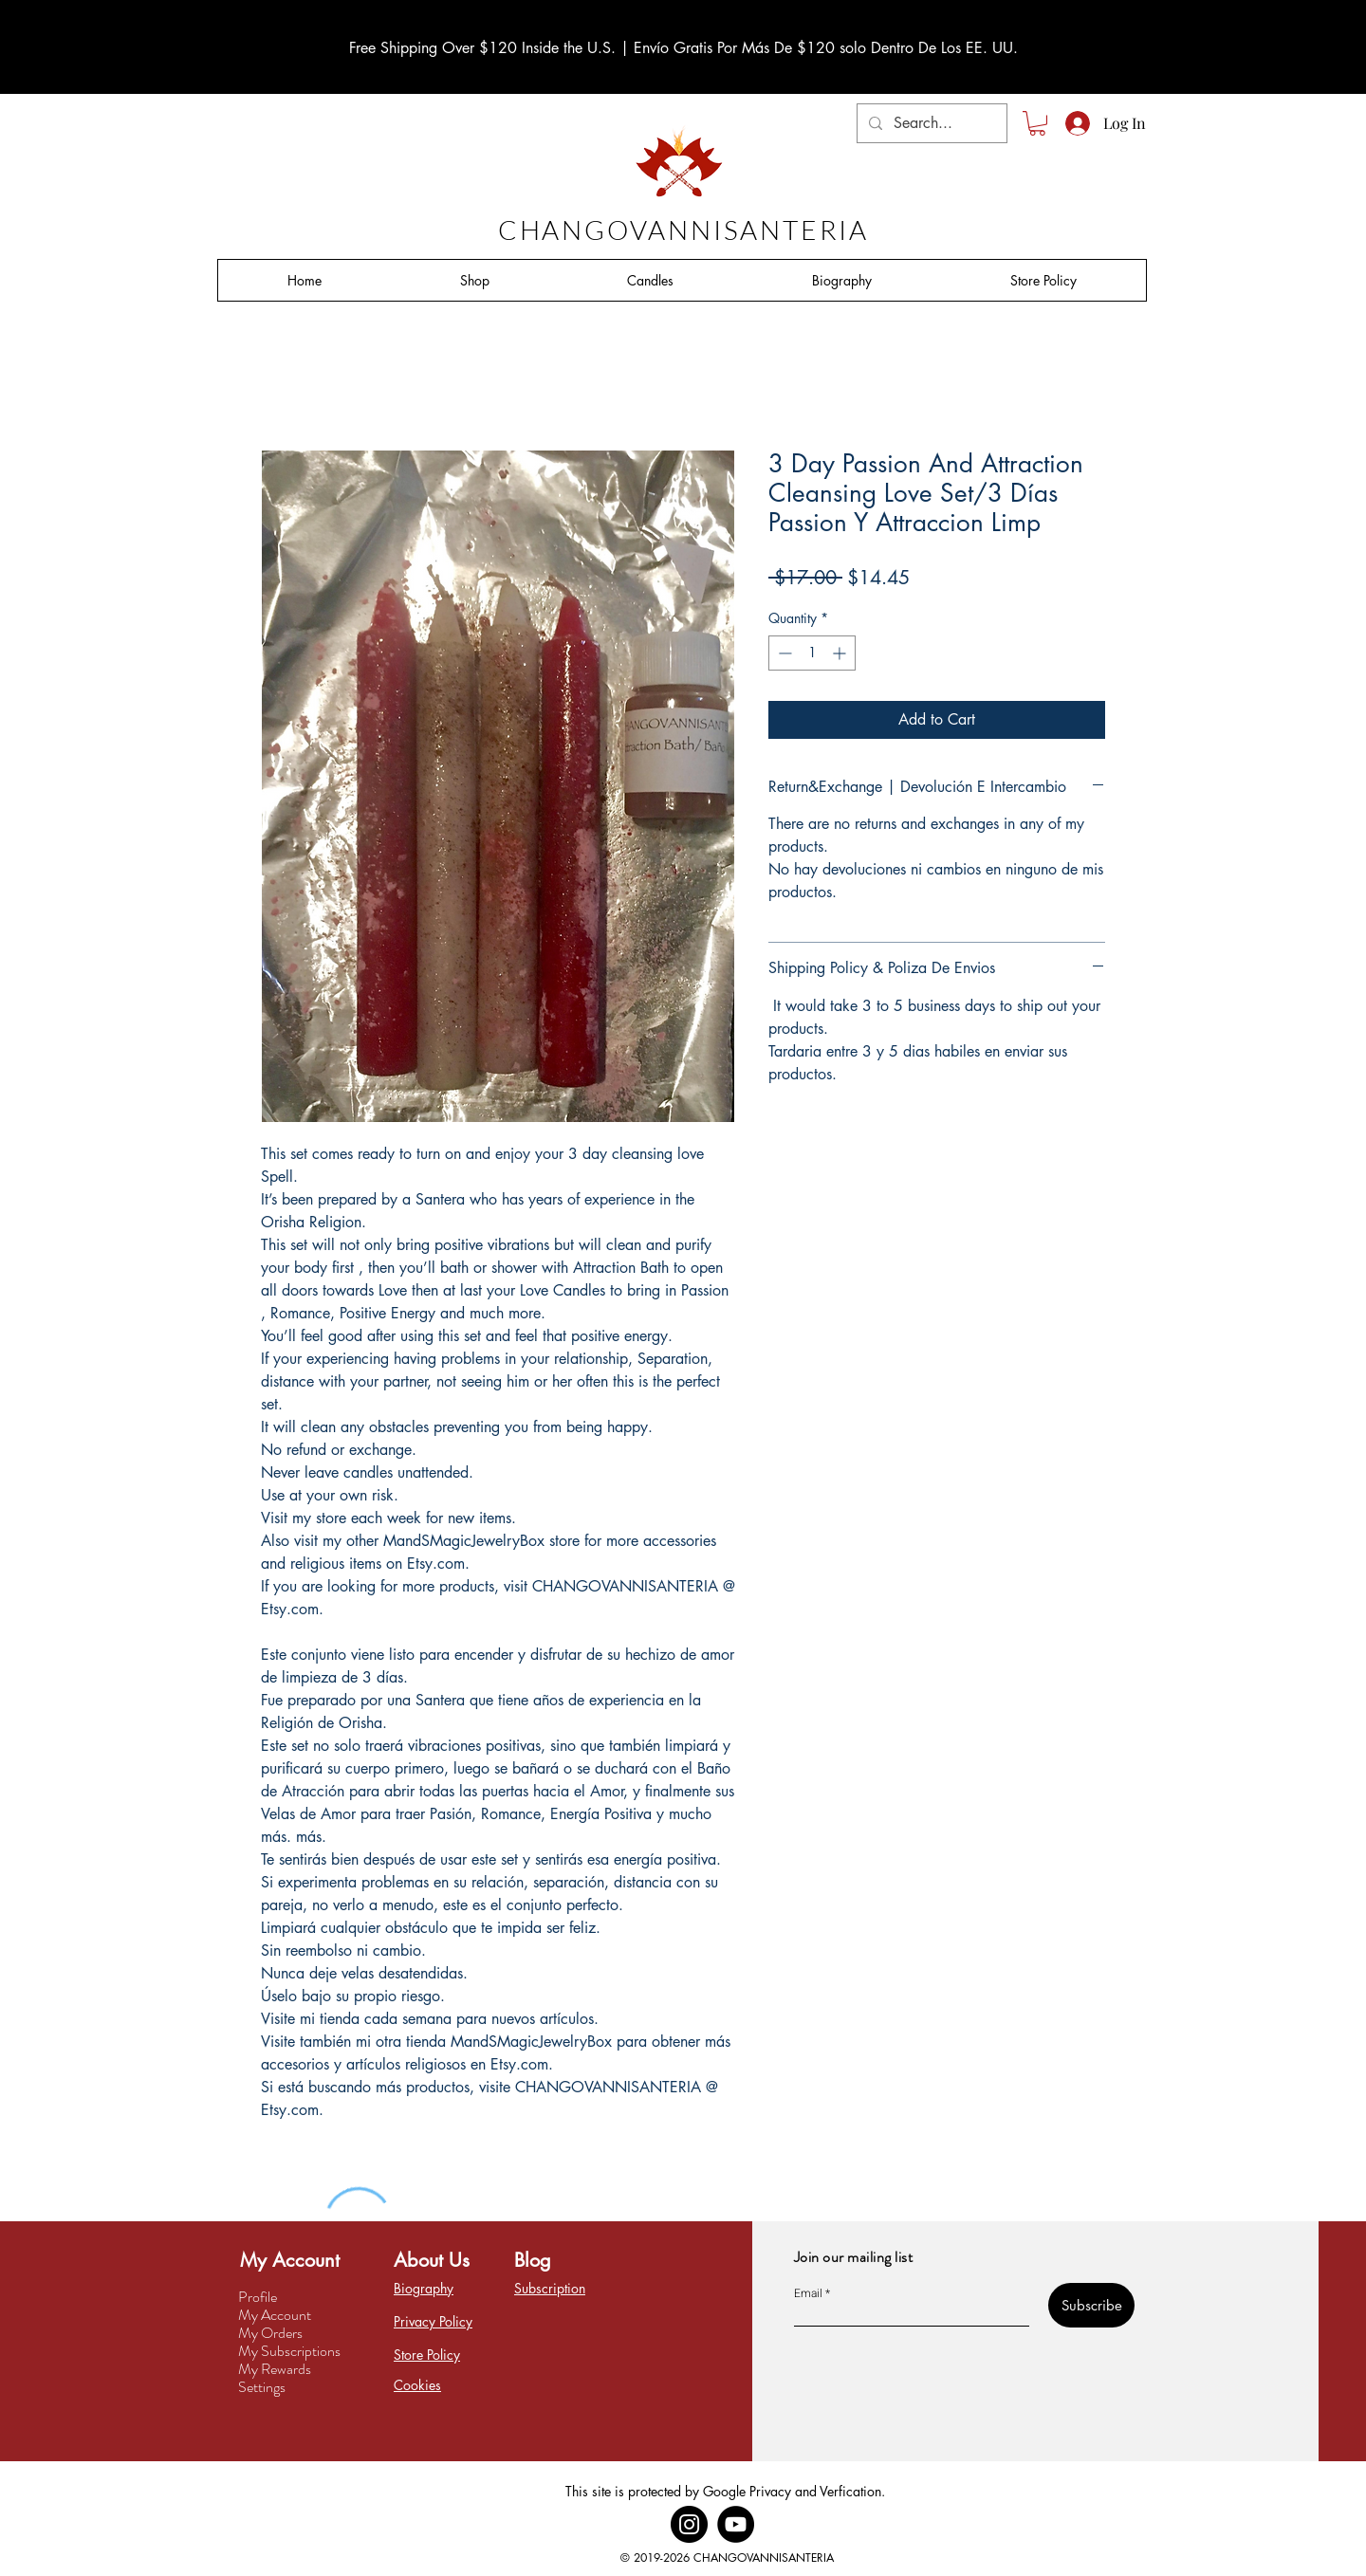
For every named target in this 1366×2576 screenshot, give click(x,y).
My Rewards (274, 2369)
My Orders (270, 2333)
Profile (257, 2297)
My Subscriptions (289, 2351)
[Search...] (930, 123)
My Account (274, 2315)
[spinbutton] (812, 653)
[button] (1037, 123)
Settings (262, 2387)
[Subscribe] (1091, 2305)
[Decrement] (783, 653)
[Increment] (841, 653)
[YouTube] (735, 2524)
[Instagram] (689, 2524)
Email (808, 2293)
